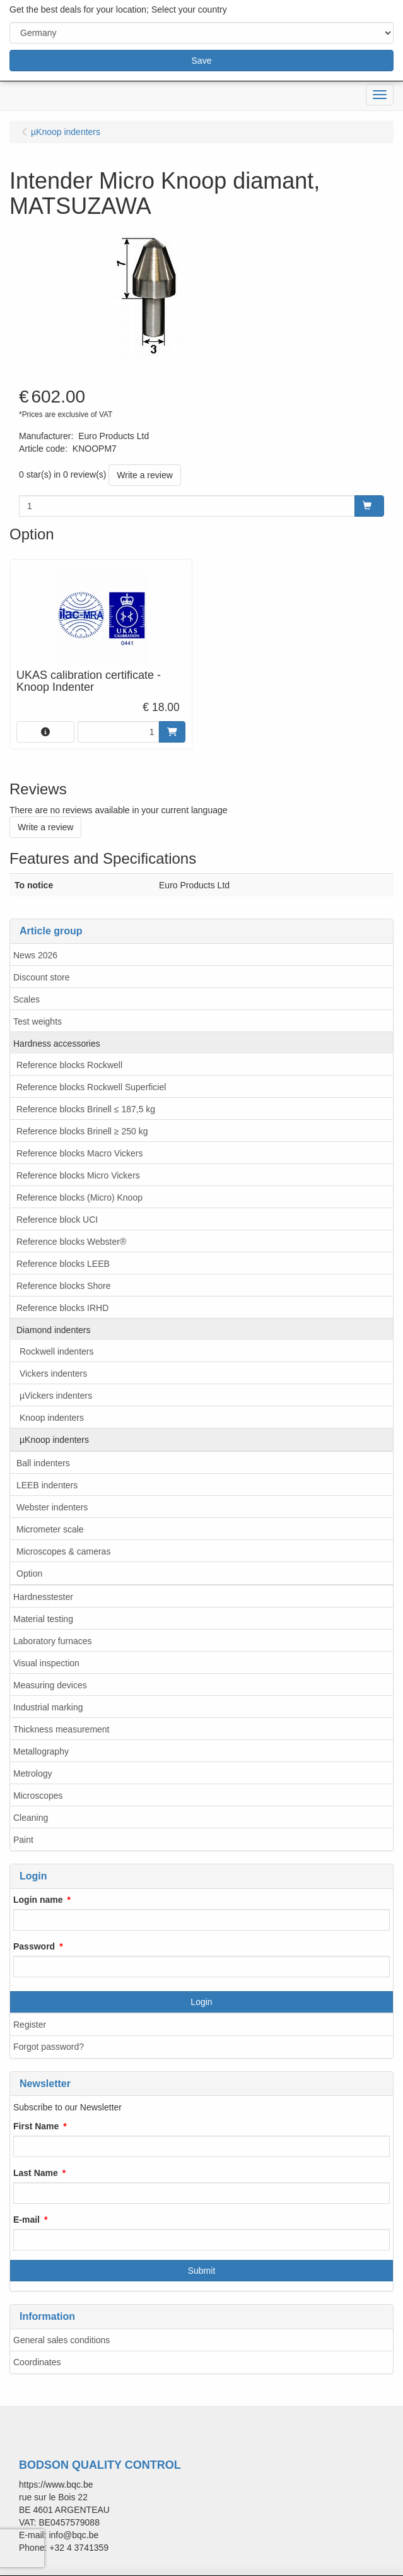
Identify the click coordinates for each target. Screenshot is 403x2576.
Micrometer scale (50, 1529)
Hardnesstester (43, 1597)
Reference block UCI (57, 1219)
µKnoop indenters (54, 1440)
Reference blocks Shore (63, 1286)
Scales (26, 999)
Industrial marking (48, 1707)
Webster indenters (52, 1507)
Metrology (32, 1773)
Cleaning (30, 1818)
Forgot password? (48, 2047)
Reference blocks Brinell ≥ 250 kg (82, 1131)
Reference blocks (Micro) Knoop (79, 1197)
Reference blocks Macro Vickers (79, 1153)
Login (201, 2002)
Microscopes (38, 1796)
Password (34, 1946)
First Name (36, 2126)
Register (29, 2025)
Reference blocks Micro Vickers (78, 1175)
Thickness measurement (61, 1729)
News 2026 (35, 955)
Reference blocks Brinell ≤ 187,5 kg (85, 1109)
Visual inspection (46, 1663)
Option (29, 1573)
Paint (23, 1840)
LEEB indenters (47, 1485)
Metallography (41, 1751)
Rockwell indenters (57, 1351)
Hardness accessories (56, 1043)
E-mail (26, 2219)
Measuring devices (50, 1685)
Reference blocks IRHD (62, 1308)
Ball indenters (43, 1463)
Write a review (144, 475)
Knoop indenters (52, 1418)
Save (202, 61)
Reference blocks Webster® (71, 1242)
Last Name (35, 2173)
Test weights (37, 1021)
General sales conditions (61, 2340)
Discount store (41, 977)
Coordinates (37, 2362)
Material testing (43, 1619)
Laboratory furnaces (52, 1641)
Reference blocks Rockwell (69, 1065)
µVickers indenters (56, 1396)
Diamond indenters (53, 1330)
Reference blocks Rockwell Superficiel (91, 1087)
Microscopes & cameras (63, 1551)
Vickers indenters (53, 1373)
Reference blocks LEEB (63, 1264)
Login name (38, 1900)
